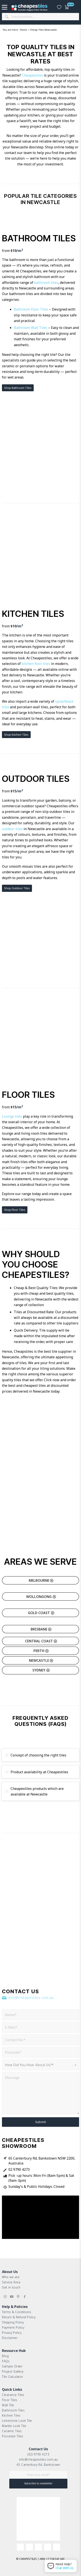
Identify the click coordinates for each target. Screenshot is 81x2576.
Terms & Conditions (16, 2312)
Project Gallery (13, 2371)
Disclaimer (9, 2338)
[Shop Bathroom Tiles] (18, 387)
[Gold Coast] (40, 1612)
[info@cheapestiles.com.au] (4, 1998)
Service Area (11, 2282)
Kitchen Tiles (11, 2415)
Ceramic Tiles (12, 2431)
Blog (5, 2356)
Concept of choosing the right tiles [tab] (35, 1755)
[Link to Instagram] (5, 2296)
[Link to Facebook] (24, 2296)
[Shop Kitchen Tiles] (16, 734)
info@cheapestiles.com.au (31, 1997)
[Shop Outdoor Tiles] (17, 888)
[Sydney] (40, 1670)
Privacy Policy (11, 2333)
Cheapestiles (32, 75)
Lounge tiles (12, 1116)
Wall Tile (8, 2405)
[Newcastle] (40, 1660)
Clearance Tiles (13, 2395)
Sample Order (12, 2366)
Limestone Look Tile (17, 2421)
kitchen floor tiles (36, 663)
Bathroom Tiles (13, 2410)
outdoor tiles (12, 828)
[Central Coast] (40, 1641)
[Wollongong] (40, 1596)
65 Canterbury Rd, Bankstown (38, 2465)
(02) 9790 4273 (38, 2454)
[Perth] (40, 1650)
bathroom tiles (46, 282)
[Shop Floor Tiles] (14, 1209)
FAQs (6, 2361)
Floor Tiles (9, 2400)
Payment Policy (13, 2327)
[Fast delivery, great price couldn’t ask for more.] (40, 936)
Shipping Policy (13, 2322)
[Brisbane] (40, 1629)
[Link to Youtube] (11, 2296)
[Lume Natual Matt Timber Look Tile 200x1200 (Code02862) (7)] (40, 1046)
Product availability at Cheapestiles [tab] (36, 1772)
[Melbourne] (40, 1580)
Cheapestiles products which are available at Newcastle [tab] (34, 1791)
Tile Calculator (12, 2377)
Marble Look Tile (14, 2426)
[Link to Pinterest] (18, 2296)
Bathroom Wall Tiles (30, 327)
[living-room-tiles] (40, 566)
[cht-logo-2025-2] (29, 7)
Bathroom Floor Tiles (31, 309)
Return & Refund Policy (18, 2317)
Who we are (10, 2277)
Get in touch (11, 2287)
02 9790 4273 (19, 2169)
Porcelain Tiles (12, 2436)
